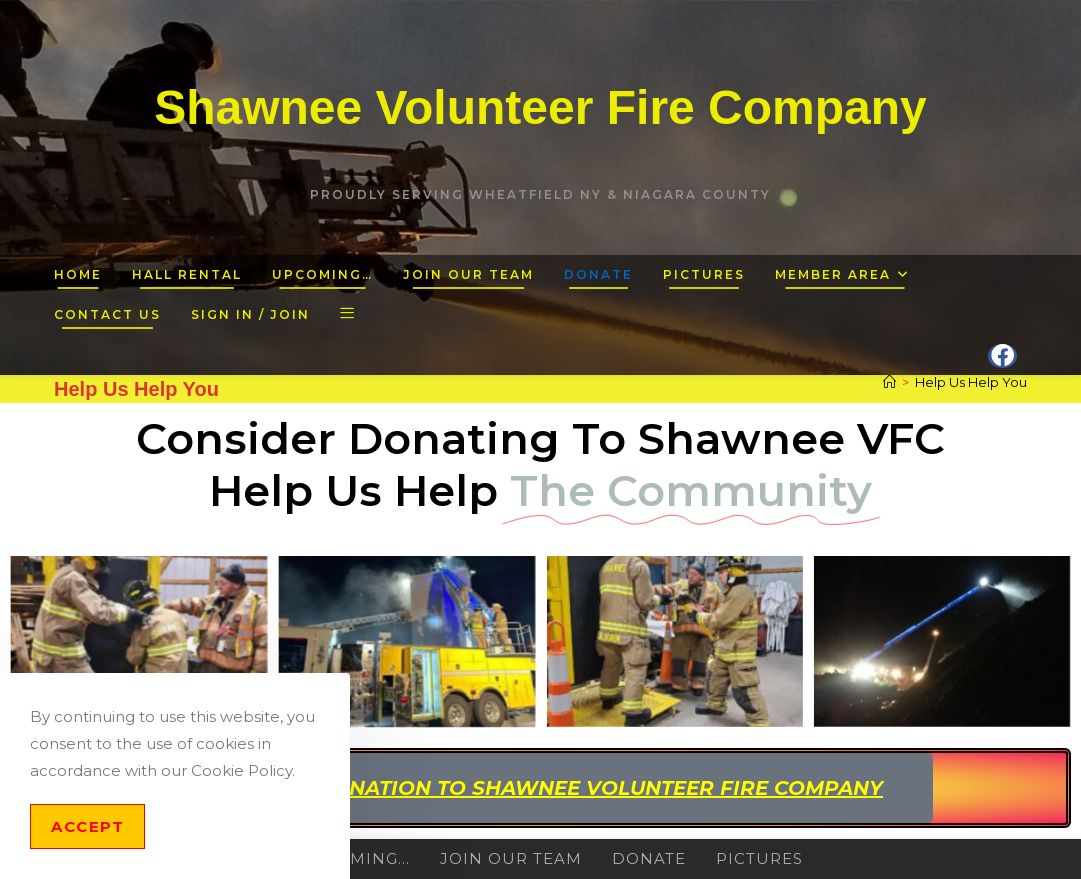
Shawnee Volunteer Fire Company (540, 107)
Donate (649, 858)
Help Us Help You (971, 382)
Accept (87, 826)
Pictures (759, 858)
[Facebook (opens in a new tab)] (1002, 356)
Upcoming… (354, 858)
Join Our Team (511, 858)
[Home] (889, 382)
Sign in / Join (250, 314)
